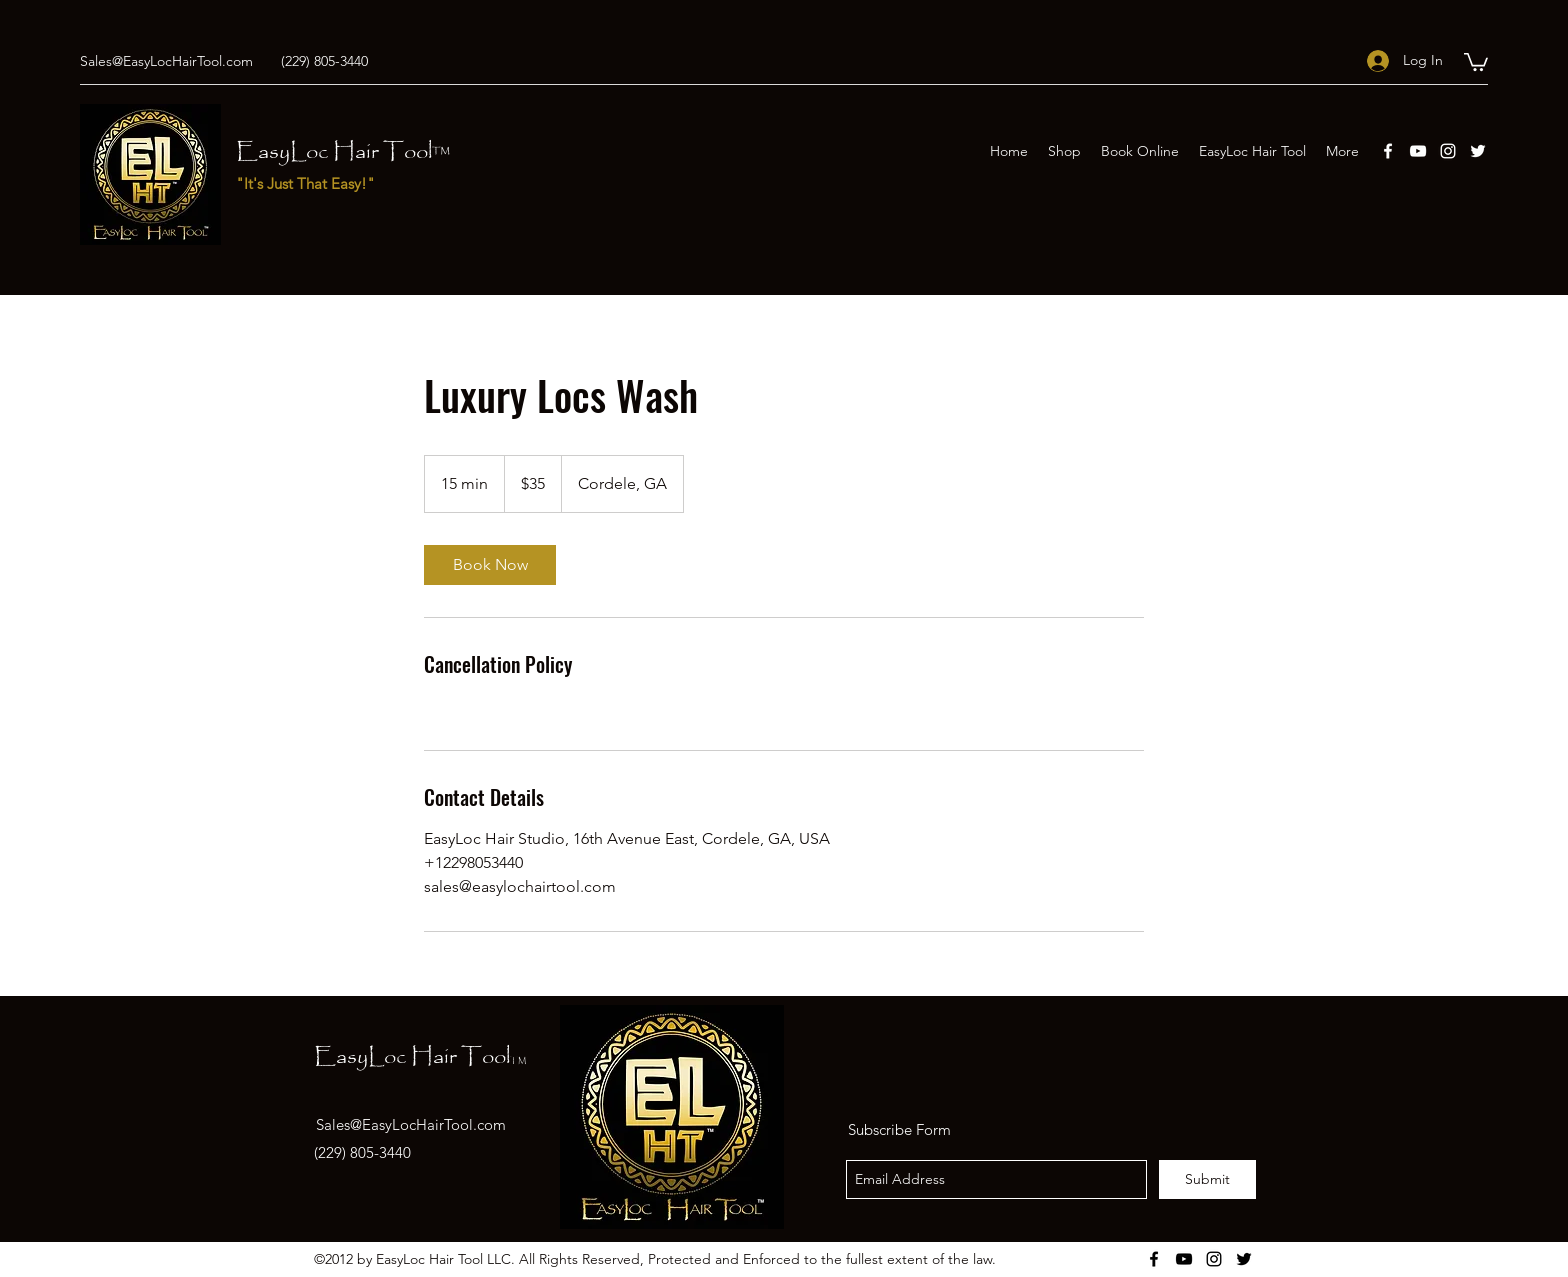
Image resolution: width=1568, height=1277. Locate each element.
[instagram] (1448, 151)
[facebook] (1388, 151)
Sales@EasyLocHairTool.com (166, 61)
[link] (490, 565)
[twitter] (1478, 151)
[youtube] (1418, 151)
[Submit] (1207, 1179)
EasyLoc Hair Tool (420, 1057)
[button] (1476, 61)
